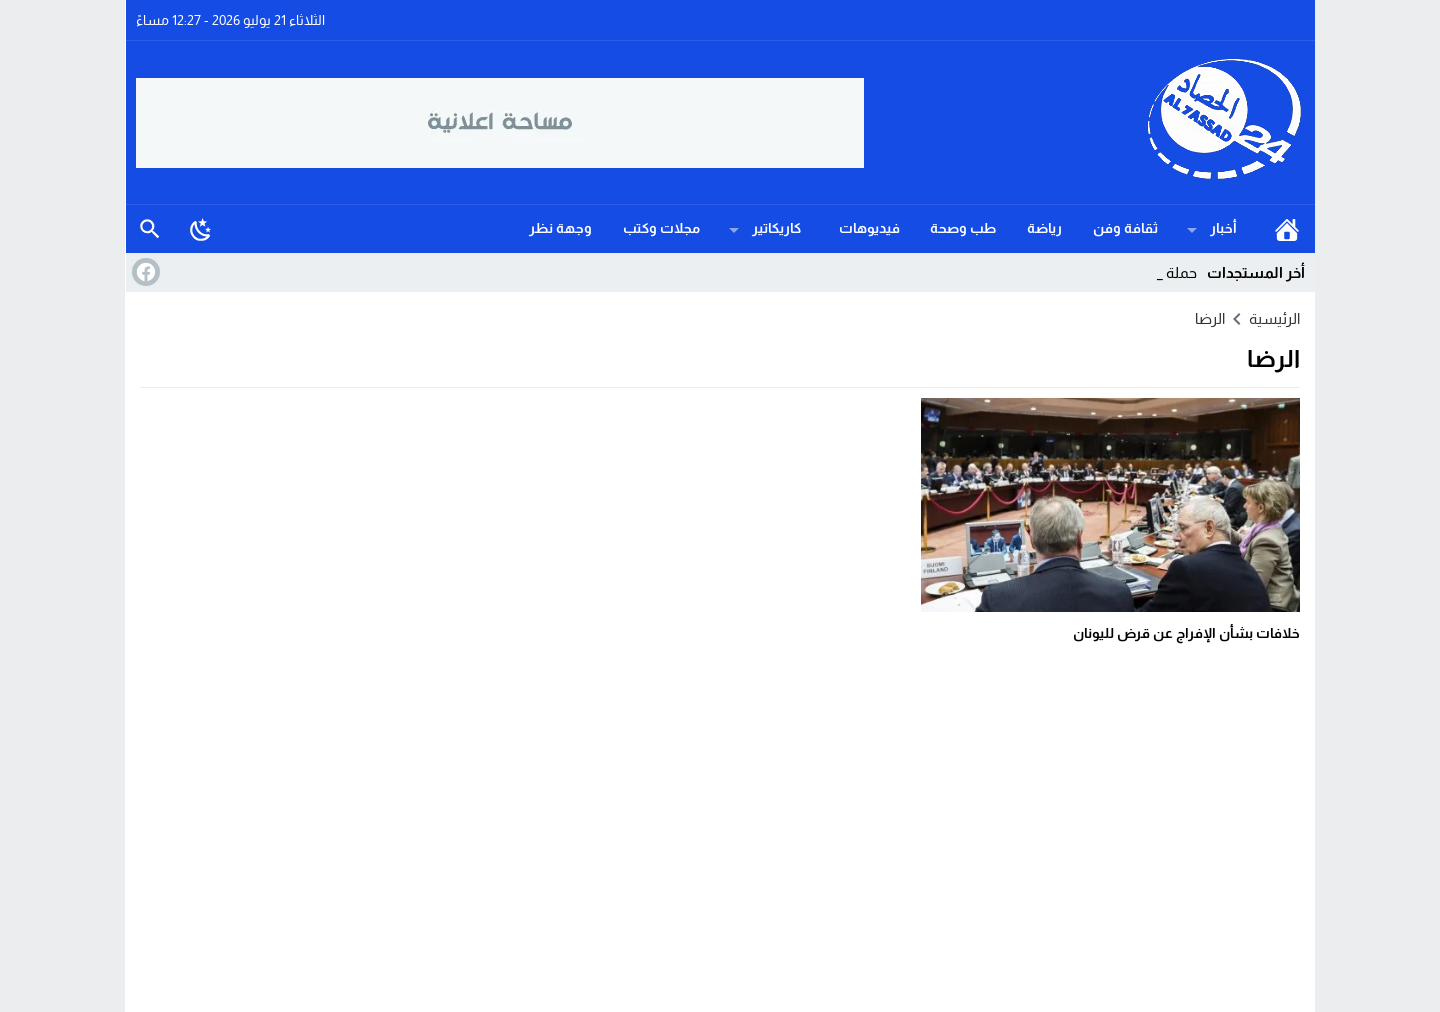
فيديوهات (869, 228)
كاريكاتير (776, 228)
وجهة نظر (560, 228)
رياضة (1044, 228)
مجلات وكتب (661, 228)
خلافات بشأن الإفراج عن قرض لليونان (1186, 633)
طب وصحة (963, 228)
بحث (150, 229)
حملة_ (1178, 272)
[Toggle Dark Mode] (201, 229)
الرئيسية (1287, 229)
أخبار (1223, 228)
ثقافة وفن (1125, 228)
